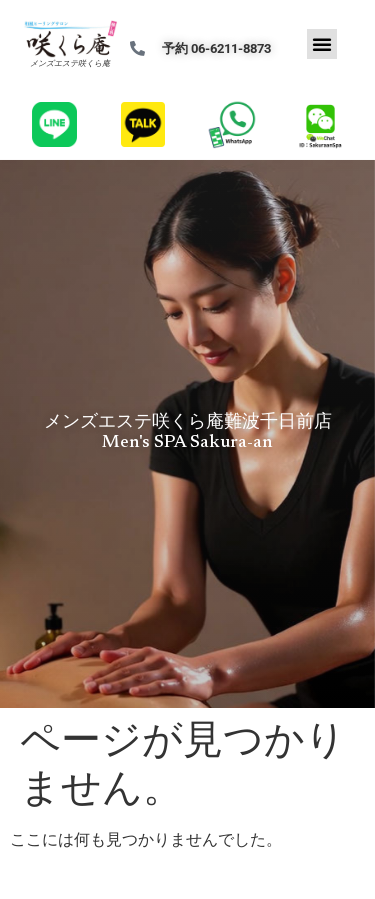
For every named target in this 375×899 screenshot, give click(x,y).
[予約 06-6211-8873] (137, 48)
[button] (322, 44)
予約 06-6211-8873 (216, 48)
